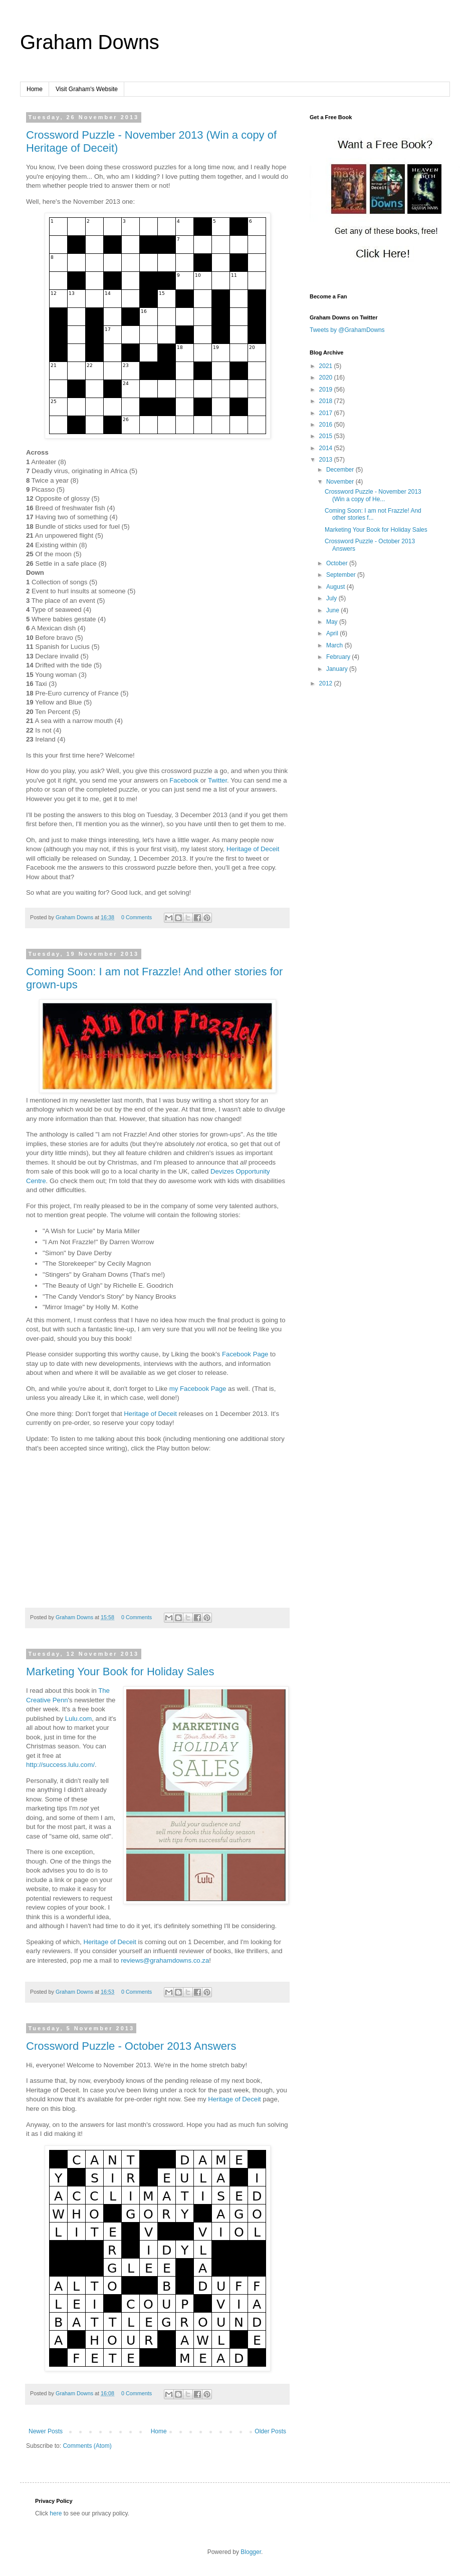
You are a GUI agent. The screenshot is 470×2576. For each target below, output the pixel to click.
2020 (326, 377)
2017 (326, 413)
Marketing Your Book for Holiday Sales (120, 1671)
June (333, 610)
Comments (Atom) (87, 2445)
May (332, 621)
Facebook (183, 780)
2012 (326, 683)
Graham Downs (89, 42)
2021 (326, 366)
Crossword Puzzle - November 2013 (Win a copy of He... (373, 495)
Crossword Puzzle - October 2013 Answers (131, 2046)
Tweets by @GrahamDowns (347, 329)
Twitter (217, 780)
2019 (326, 389)
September (341, 574)
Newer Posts (46, 2431)
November (341, 481)
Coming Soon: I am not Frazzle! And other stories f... (373, 514)
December (341, 469)
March (335, 645)
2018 (326, 401)
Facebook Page (245, 1354)
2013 (326, 459)
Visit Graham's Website (87, 89)
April (333, 633)
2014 (326, 448)
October (337, 563)
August (336, 586)
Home (35, 89)
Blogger (251, 2551)
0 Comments (136, 917)
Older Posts (270, 2431)
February (339, 656)
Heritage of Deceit (253, 849)
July (332, 598)
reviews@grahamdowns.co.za (165, 1960)
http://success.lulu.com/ (60, 1764)
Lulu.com (78, 1718)
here (56, 2513)
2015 (326, 436)
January (337, 668)
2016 (326, 424)
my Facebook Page (197, 1388)
